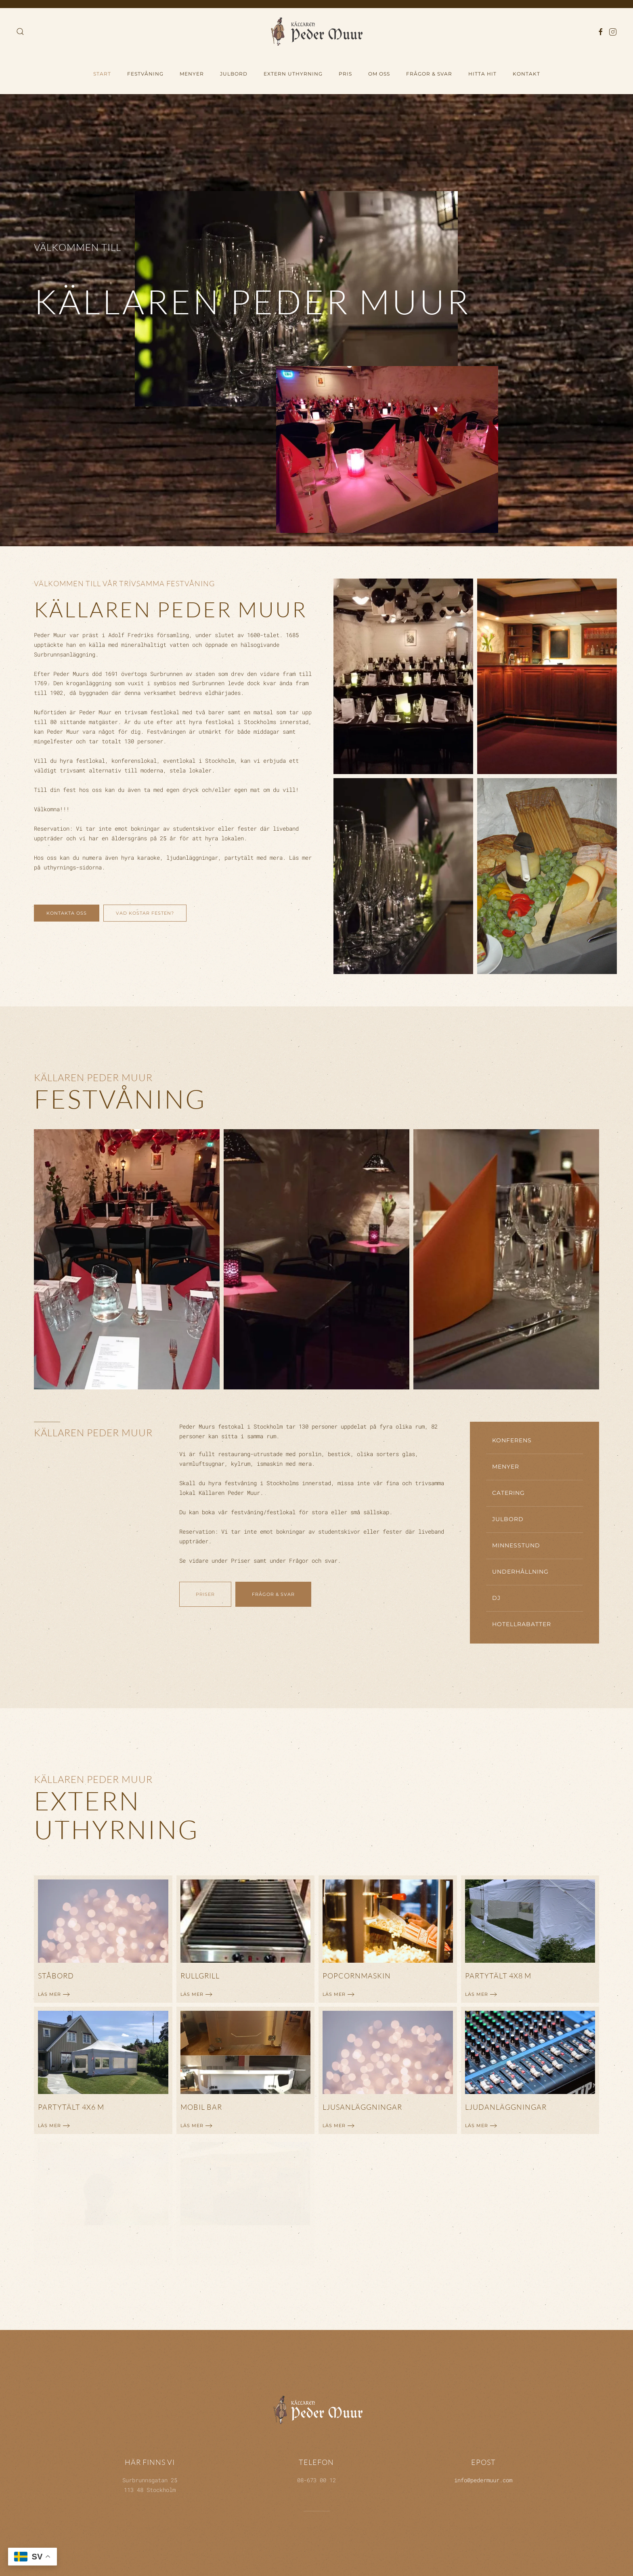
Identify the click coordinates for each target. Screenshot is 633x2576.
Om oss (379, 74)
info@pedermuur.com (483, 2479)
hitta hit (482, 74)
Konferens (512, 1440)
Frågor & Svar (429, 74)
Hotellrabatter (521, 1624)
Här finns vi (150, 2461)
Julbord (233, 74)
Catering (508, 1492)
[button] (20, 31)
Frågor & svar (273, 1594)
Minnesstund (516, 1545)
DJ (496, 1598)
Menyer (192, 74)
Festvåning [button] (145, 74)
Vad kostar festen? (145, 913)
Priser (205, 1594)
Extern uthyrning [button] (293, 74)
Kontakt (526, 74)
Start (102, 74)
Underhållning (520, 1571)
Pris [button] (345, 74)
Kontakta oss (66, 913)
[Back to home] (316, 31)
